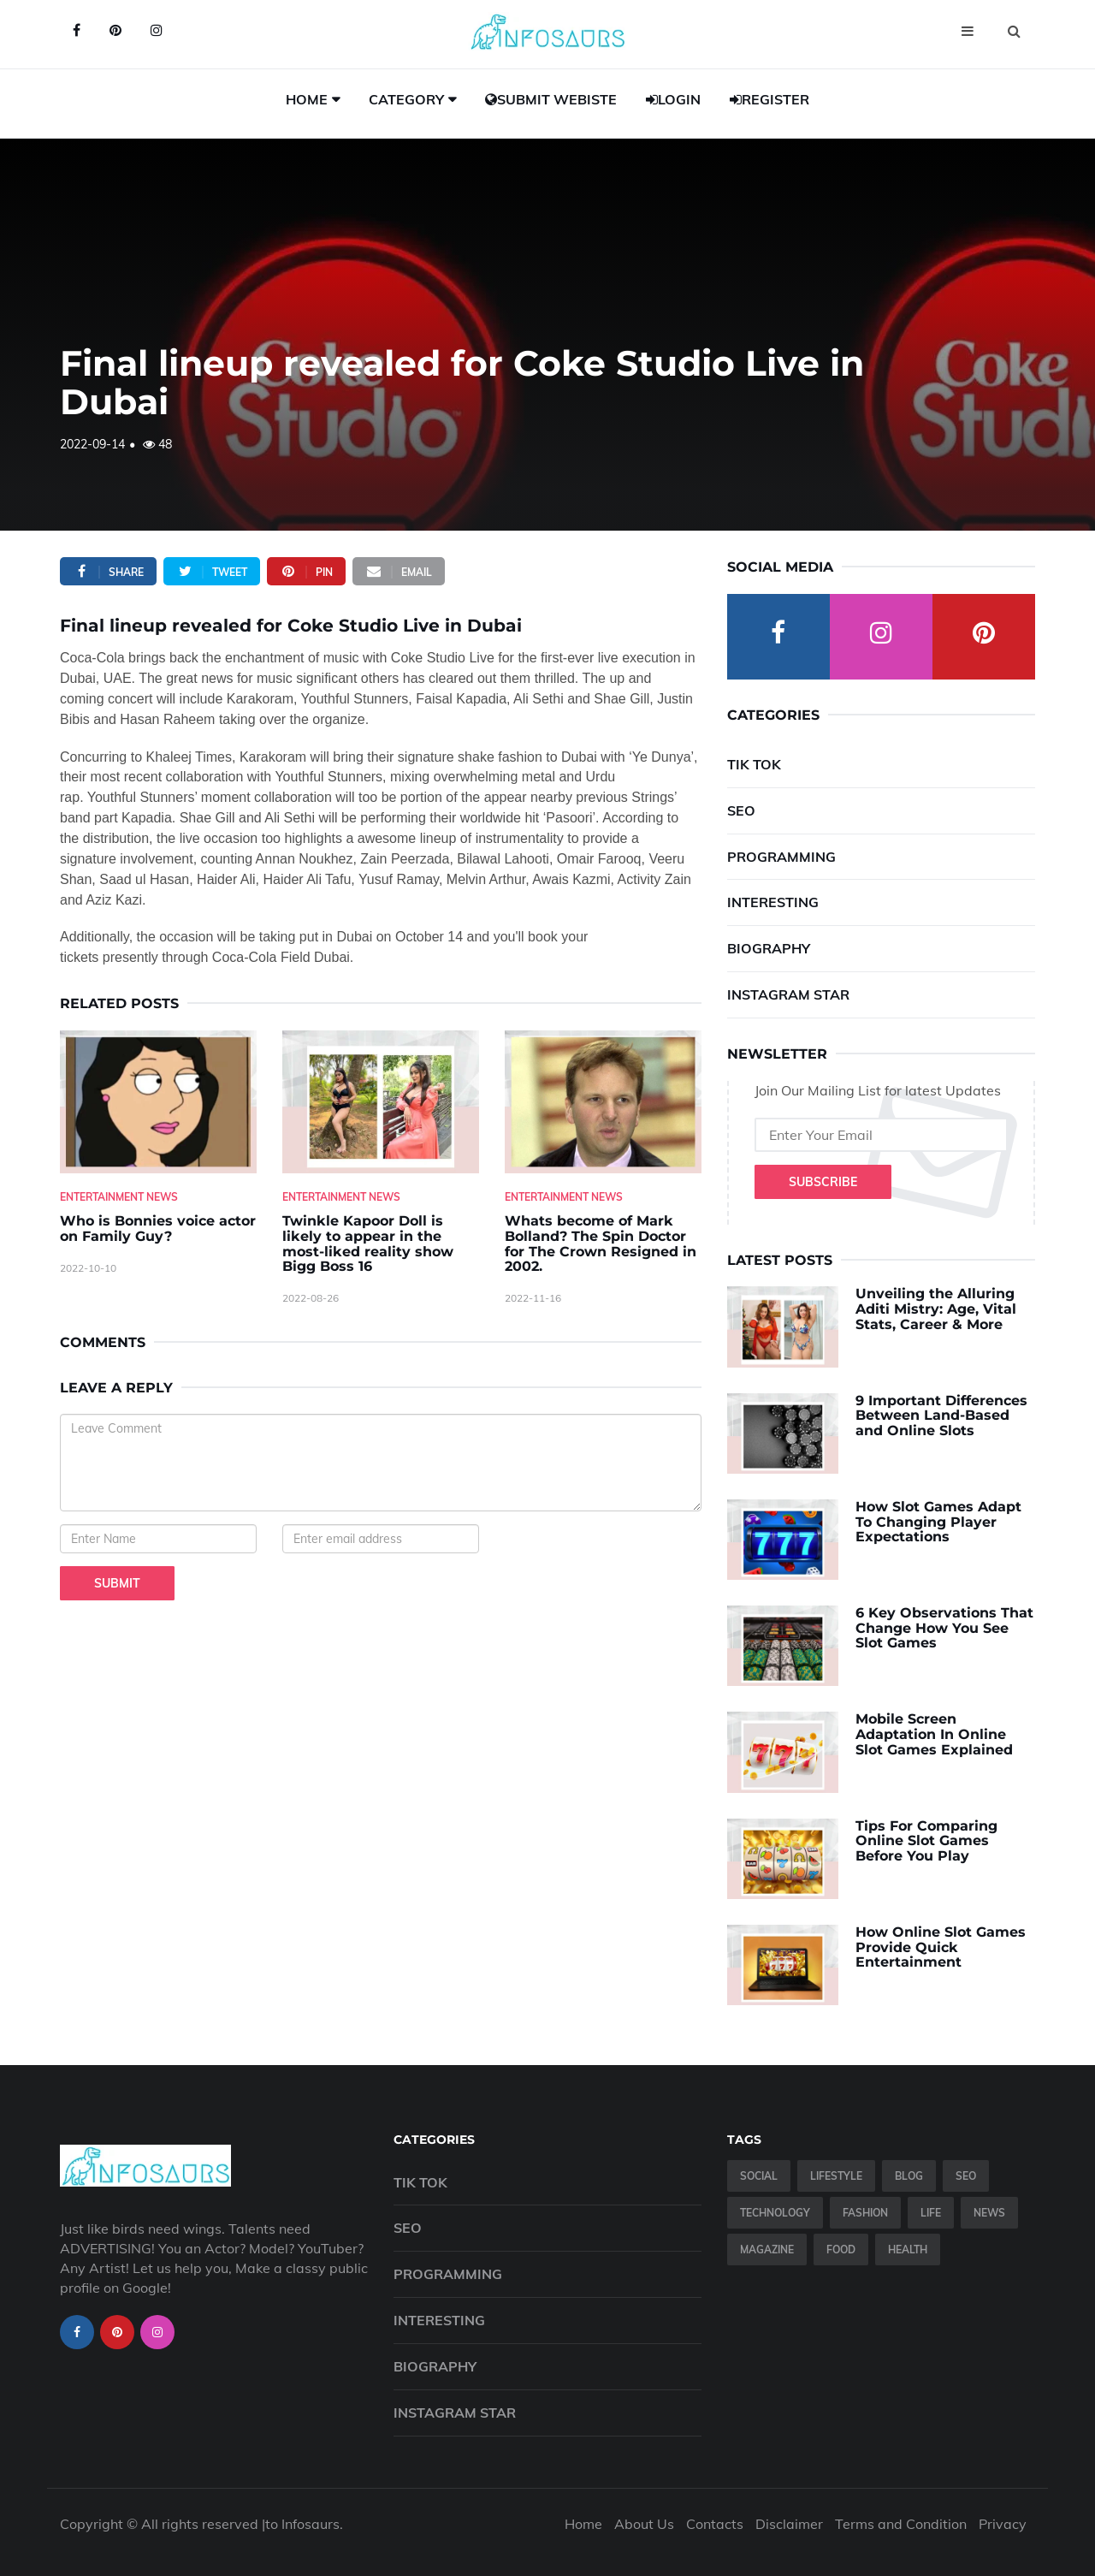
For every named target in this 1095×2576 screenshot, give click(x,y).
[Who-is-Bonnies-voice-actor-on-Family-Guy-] (158, 1101)
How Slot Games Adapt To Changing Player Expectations (938, 1522)
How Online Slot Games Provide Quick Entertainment (940, 1947)
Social (759, 2175)
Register (769, 99)
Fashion (865, 2212)
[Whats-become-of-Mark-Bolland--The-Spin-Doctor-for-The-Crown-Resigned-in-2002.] (603, 1101)
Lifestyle (836, 2175)
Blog (909, 2175)
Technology (775, 2212)
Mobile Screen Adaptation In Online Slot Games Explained (934, 1734)
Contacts (714, 2523)
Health (907, 2249)
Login (673, 99)
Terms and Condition (901, 2523)
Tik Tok (754, 764)
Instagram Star (788, 994)
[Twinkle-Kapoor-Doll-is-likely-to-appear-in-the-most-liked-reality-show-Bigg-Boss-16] (380, 1101)
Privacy (1003, 2523)
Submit (117, 1583)
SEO (741, 810)
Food (840, 2249)
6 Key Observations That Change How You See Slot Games (944, 1628)
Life (930, 2212)
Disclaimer (789, 2523)
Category (406, 99)
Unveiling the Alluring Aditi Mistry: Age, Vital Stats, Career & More (935, 1308)
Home (307, 99)
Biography (768, 948)
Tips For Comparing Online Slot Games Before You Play (926, 1841)
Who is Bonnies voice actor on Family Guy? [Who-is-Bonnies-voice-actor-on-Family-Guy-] (158, 1228)
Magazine (767, 2249)
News (989, 2212)
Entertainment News (119, 1196)
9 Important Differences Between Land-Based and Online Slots (941, 1415)
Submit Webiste (551, 99)
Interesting (773, 902)
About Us (644, 2523)
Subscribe (823, 1182)
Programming (781, 856)
